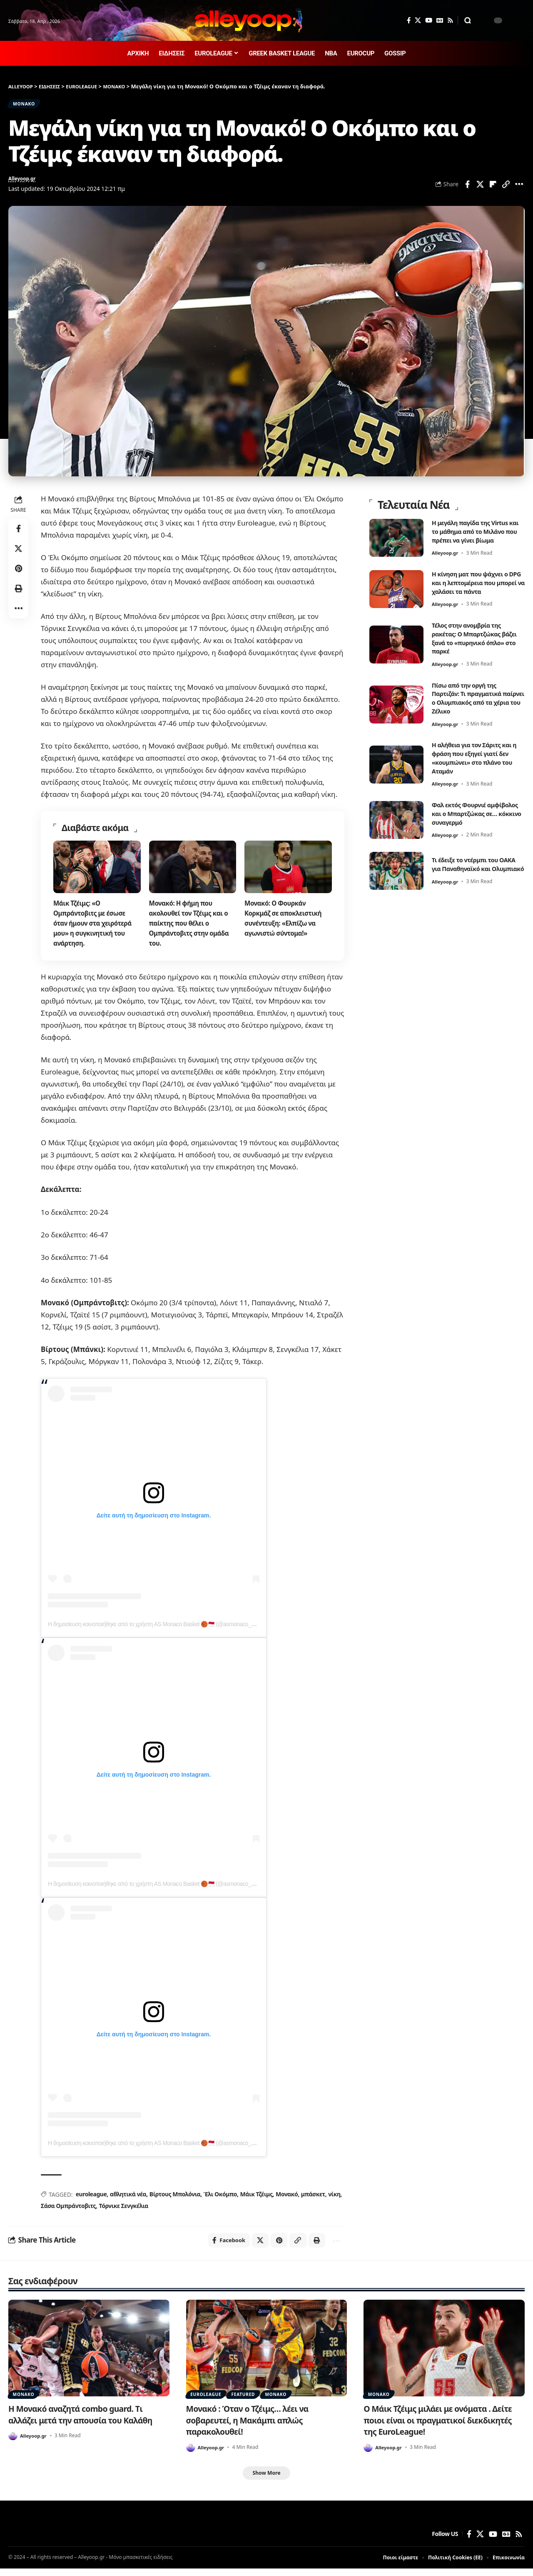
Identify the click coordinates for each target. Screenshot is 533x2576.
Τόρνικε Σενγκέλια (123, 2211)
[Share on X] (480, 188)
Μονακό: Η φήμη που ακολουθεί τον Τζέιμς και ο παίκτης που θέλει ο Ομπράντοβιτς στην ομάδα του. (191, 928)
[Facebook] (409, 20)
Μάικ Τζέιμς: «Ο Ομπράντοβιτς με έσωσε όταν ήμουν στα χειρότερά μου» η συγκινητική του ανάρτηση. (94, 928)
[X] (418, 20)
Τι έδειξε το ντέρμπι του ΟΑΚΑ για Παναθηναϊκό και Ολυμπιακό (474, 872)
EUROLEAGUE (208, 2400)
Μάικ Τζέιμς (255, 2199)
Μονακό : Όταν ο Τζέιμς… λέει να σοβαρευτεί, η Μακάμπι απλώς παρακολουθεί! (252, 2427)
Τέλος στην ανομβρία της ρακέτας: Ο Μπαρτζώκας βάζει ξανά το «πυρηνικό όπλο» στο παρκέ (470, 636)
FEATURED (249, 2400)
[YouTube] (428, 20)
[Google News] (439, 20)
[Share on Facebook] (467, 188)
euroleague (91, 2199)
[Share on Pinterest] (18, 573)
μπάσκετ (312, 2199)
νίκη (333, 2199)
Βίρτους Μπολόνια (174, 2199)
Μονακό (286, 2199)
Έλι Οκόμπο (220, 2199)
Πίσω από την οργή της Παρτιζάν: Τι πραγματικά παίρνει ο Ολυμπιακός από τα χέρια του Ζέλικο (478, 696)
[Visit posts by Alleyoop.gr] (12, 2442)
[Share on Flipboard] (493, 188)
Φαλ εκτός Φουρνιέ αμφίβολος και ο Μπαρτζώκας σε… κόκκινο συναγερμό (473, 816)
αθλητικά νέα (128, 2199)
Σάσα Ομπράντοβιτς (68, 2211)
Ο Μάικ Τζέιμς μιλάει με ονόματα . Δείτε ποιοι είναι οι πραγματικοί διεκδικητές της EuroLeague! (444, 2427)
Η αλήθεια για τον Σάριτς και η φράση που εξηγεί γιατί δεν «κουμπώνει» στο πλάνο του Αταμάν (477, 756)
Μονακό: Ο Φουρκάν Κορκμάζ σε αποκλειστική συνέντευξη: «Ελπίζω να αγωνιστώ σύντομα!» (285, 923)
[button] (467, 20)
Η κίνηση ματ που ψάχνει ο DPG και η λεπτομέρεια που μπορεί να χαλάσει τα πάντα (476, 581)
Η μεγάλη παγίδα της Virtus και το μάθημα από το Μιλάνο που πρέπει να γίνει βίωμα (478, 530)
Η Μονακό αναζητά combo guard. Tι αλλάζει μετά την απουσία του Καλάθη (86, 2421)
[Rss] (450, 20)
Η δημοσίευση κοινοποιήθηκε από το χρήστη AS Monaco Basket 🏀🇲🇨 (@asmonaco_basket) (158, 1629)
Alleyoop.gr (24, 183)
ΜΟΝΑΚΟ (28, 105)
